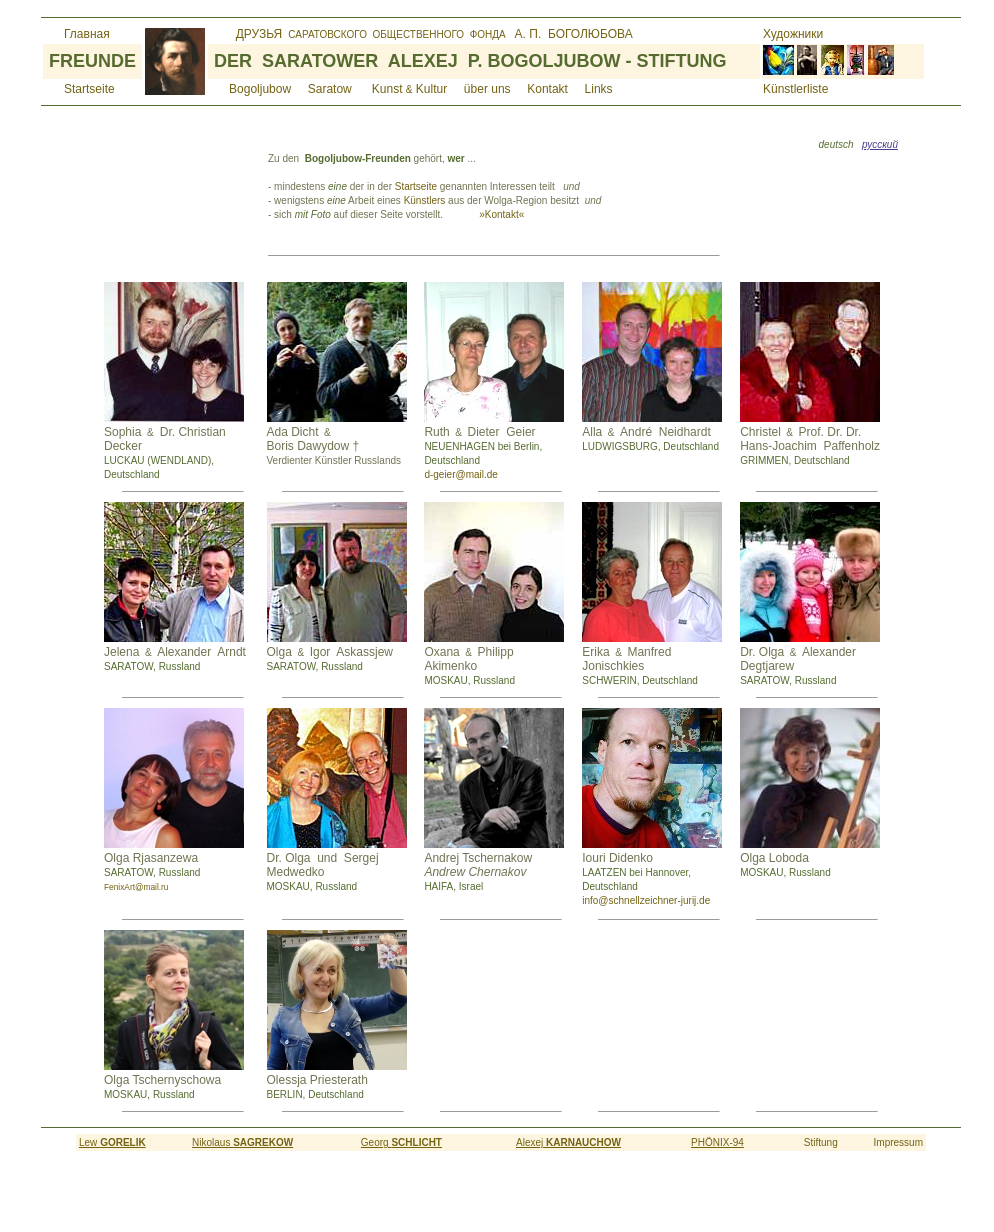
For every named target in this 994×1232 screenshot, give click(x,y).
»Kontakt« (501, 214)
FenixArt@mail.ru (136, 887)
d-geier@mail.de (461, 474)
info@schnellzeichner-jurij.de (646, 900)
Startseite (416, 186)
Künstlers (425, 200)
